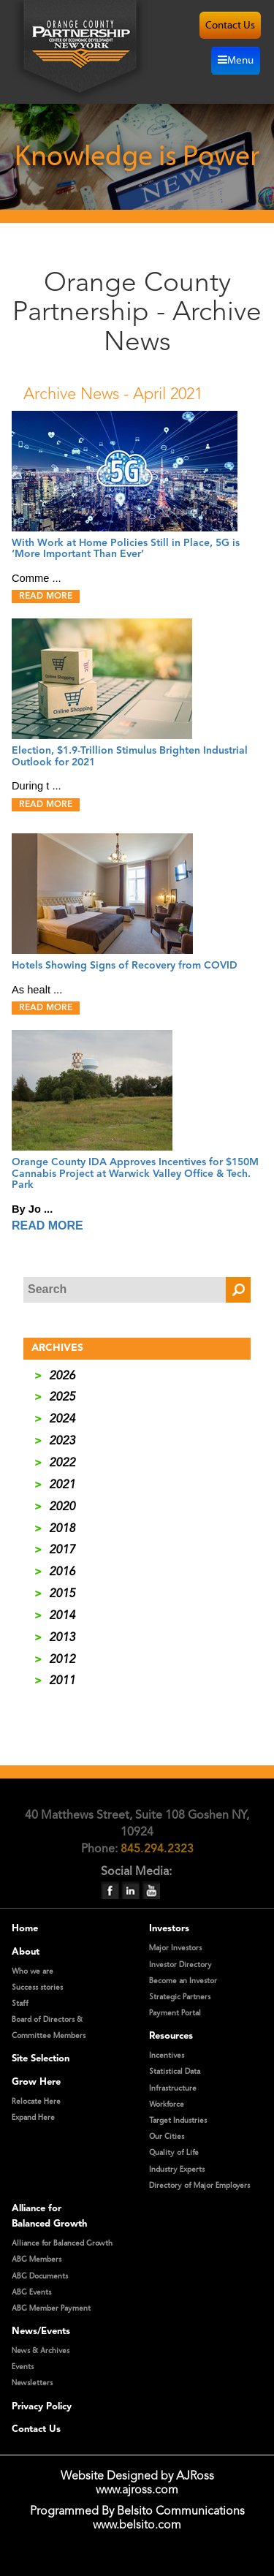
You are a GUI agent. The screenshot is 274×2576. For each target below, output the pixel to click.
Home (25, 1928)
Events (23, 2367)
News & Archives (40, 2351)
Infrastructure (173, 2088)
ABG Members (36, 2259)
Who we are (32, 1971)
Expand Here (33, 2117)
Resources (171, 2036)
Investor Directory (180, 1965)
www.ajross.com (137, 2490)
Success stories (37, 1987)
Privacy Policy (42, 2407)
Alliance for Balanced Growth (62, 2243)
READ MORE (45, 596)
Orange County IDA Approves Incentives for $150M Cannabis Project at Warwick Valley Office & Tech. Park (135, 1173)
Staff (20, 2003)
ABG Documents (40, 2276)
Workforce (166, 2104)
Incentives (166, 2055)
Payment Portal (175, 2013)
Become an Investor (183, 1981)
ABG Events (31, 2292)
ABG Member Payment (51, 2308)
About (25, 1952)
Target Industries (178, 2120)
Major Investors (175, 1948)
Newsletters (32, 2383)
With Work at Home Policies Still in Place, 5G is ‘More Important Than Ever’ (126, 548)
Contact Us (36, 2429)
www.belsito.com (137, 2525)
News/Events (41, 2331)
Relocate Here (36, 2101)
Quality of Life (174, 2152)
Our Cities (166, 2136)
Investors (169, 1928)
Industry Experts (177, 2169)
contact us (230, 25)
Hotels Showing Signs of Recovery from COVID (124, 966)
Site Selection (40, 2059)
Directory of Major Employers (199, 2185)
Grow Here (36, 2082)
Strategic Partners (179, 1997)
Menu (236, 60)
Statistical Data (174, 2071)
